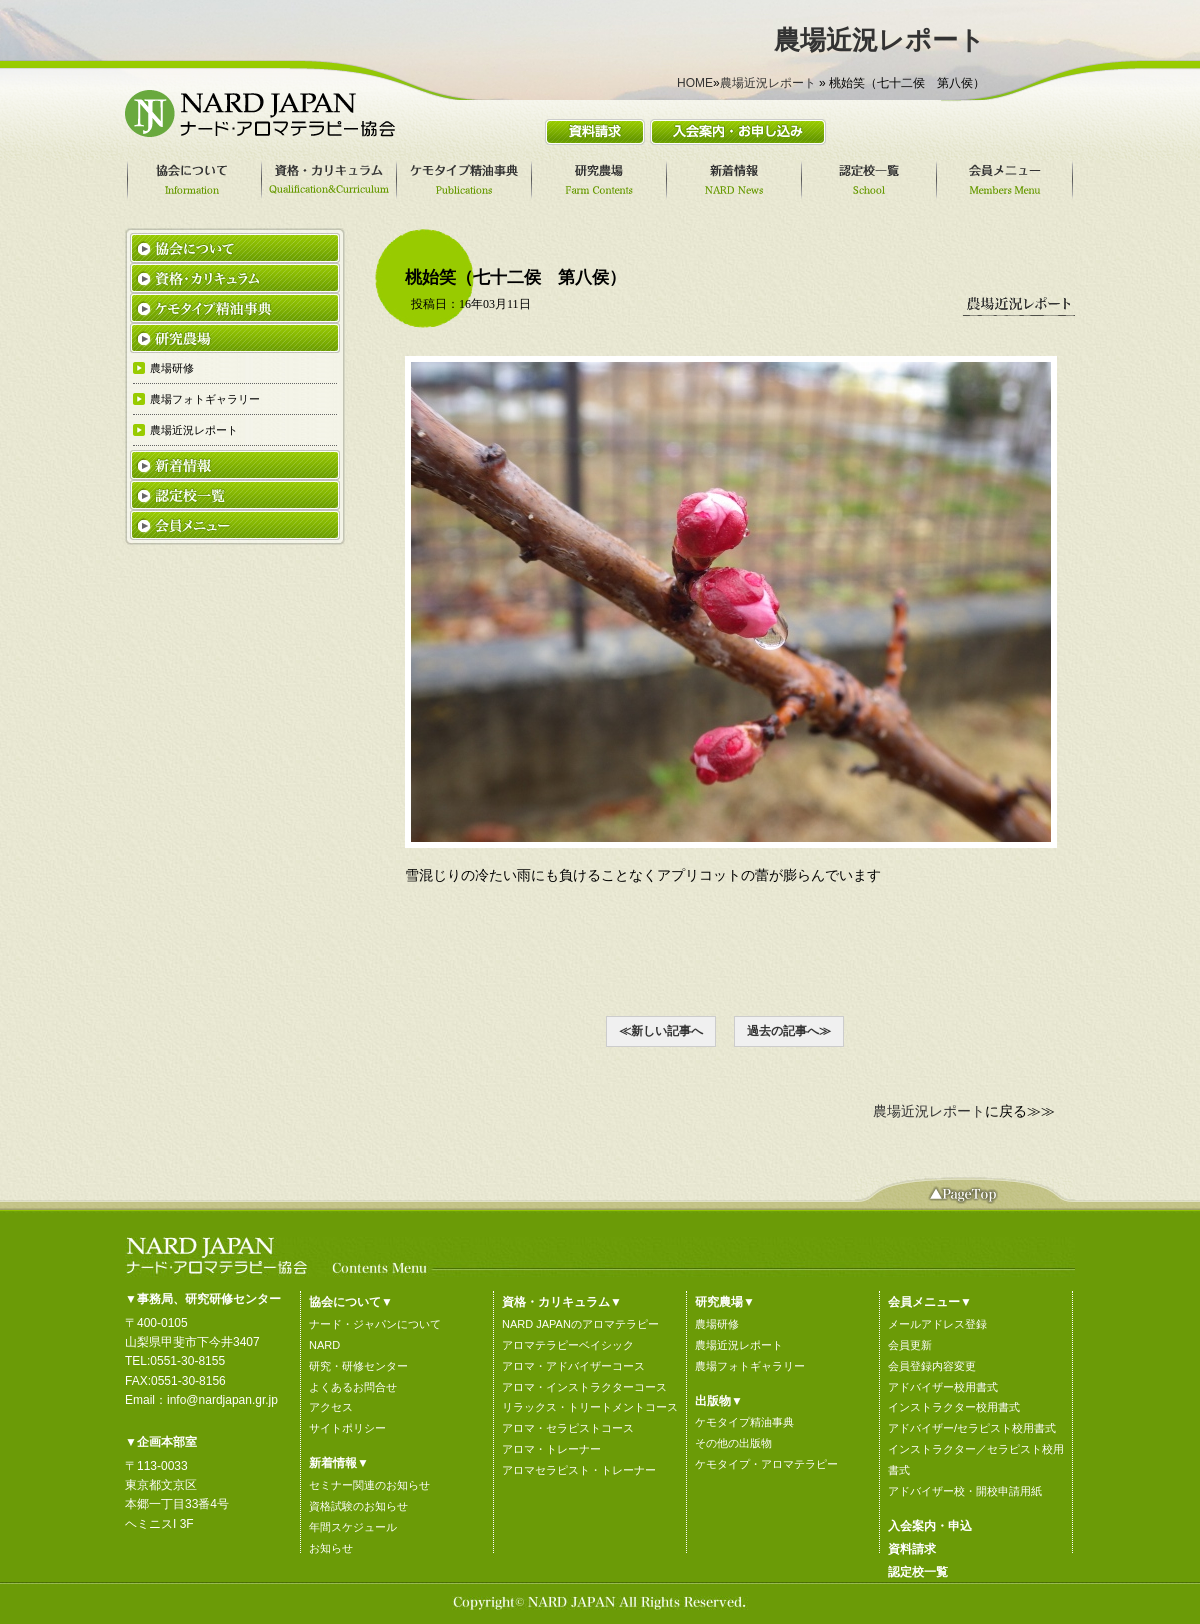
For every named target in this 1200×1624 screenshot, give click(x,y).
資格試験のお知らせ (358, 1506)
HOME (695, 83)
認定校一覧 (918, 1572)
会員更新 (910, 1345)
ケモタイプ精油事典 (744, 1422)
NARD (324, 1345)
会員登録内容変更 (932, 1366)
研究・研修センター (358, 1366)
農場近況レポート (768, 83)
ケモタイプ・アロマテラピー (766, 1464)
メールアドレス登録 (937, 1324)
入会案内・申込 (930, 1526)
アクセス (331, 1407)
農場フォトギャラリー (750, 1366)
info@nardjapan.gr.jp (222, 1400)
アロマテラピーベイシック (568, 1345)
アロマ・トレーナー (551, 1449)
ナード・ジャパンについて (375, 1324)
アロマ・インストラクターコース (584, 1387)
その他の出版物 (733, 1443)
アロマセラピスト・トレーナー (579, 1470)
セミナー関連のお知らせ (369, 1485)
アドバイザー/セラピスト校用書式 (972, 1428)
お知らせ (331, 1548)
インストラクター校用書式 (954, 1407)
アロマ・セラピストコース (568, 1428)
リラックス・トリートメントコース (590, 1407)
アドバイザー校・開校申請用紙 (965, 1491)
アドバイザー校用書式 (943, 1387)
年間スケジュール (353, 1527)
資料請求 (912, 1549)
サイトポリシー (347, 1428)
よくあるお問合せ (353, 1387)
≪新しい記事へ (661, 1031)
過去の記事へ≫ (789, 1031)
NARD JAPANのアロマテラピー (580, 1324)
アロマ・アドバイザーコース (573, 1366)
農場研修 (717, 1324)
